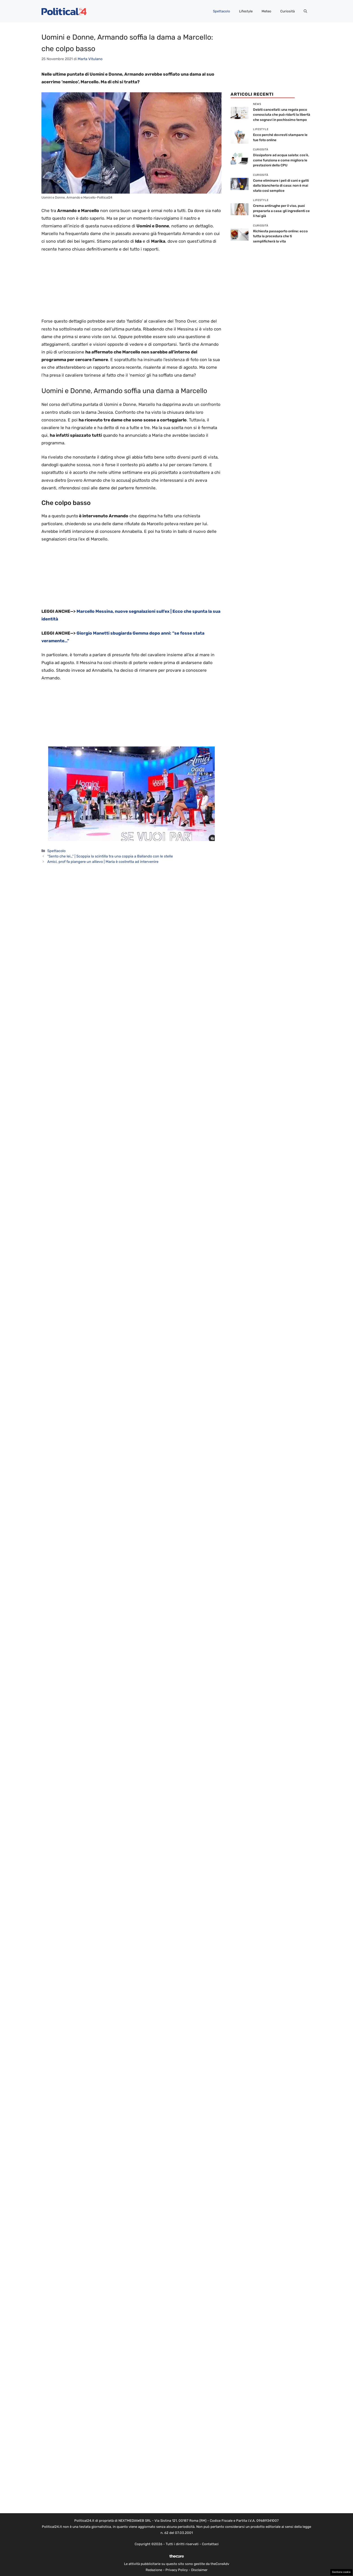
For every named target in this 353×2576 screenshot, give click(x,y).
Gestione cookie (341, 2572)
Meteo (266, 11)
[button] (305, 11)
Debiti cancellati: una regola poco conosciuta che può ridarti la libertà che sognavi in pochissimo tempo (281, 115)
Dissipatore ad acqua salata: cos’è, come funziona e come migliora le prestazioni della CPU (281, 160)
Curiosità (287, 11)
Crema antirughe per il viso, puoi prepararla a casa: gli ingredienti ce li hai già (281, 211)
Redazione (154, 2570)
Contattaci (210, 2544)
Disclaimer (199, 2570)
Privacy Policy (176, 2570)
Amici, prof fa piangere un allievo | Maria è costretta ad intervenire (102, 861)
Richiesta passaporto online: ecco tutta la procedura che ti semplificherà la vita (280, 236)
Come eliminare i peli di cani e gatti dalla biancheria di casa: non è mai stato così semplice (281, 186)
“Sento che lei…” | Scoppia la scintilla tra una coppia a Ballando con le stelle (110, 856)
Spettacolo (221, 11)
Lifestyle (246, 11)
